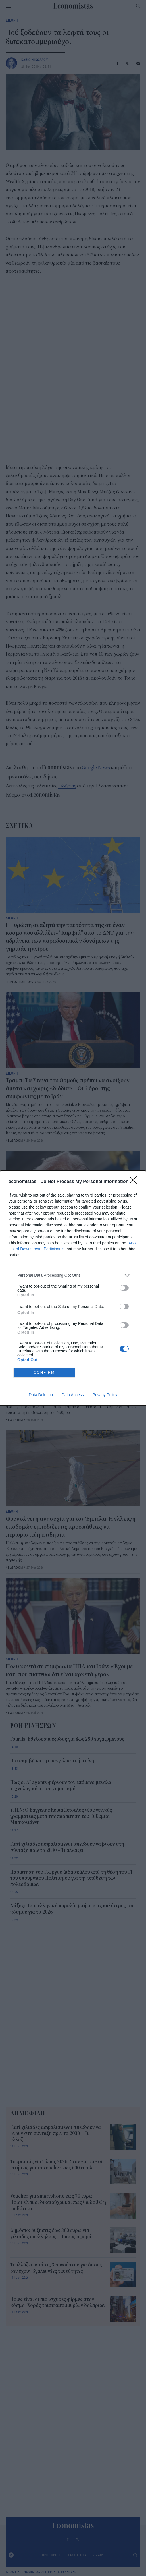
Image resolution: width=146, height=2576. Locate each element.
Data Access (73, 1394)
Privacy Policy (105, 1394)
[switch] (124, 1288)
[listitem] (73, 1275)
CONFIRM (44, 1372)
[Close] (135, 1181)
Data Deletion (41, 1394)
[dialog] (73, 1288)
